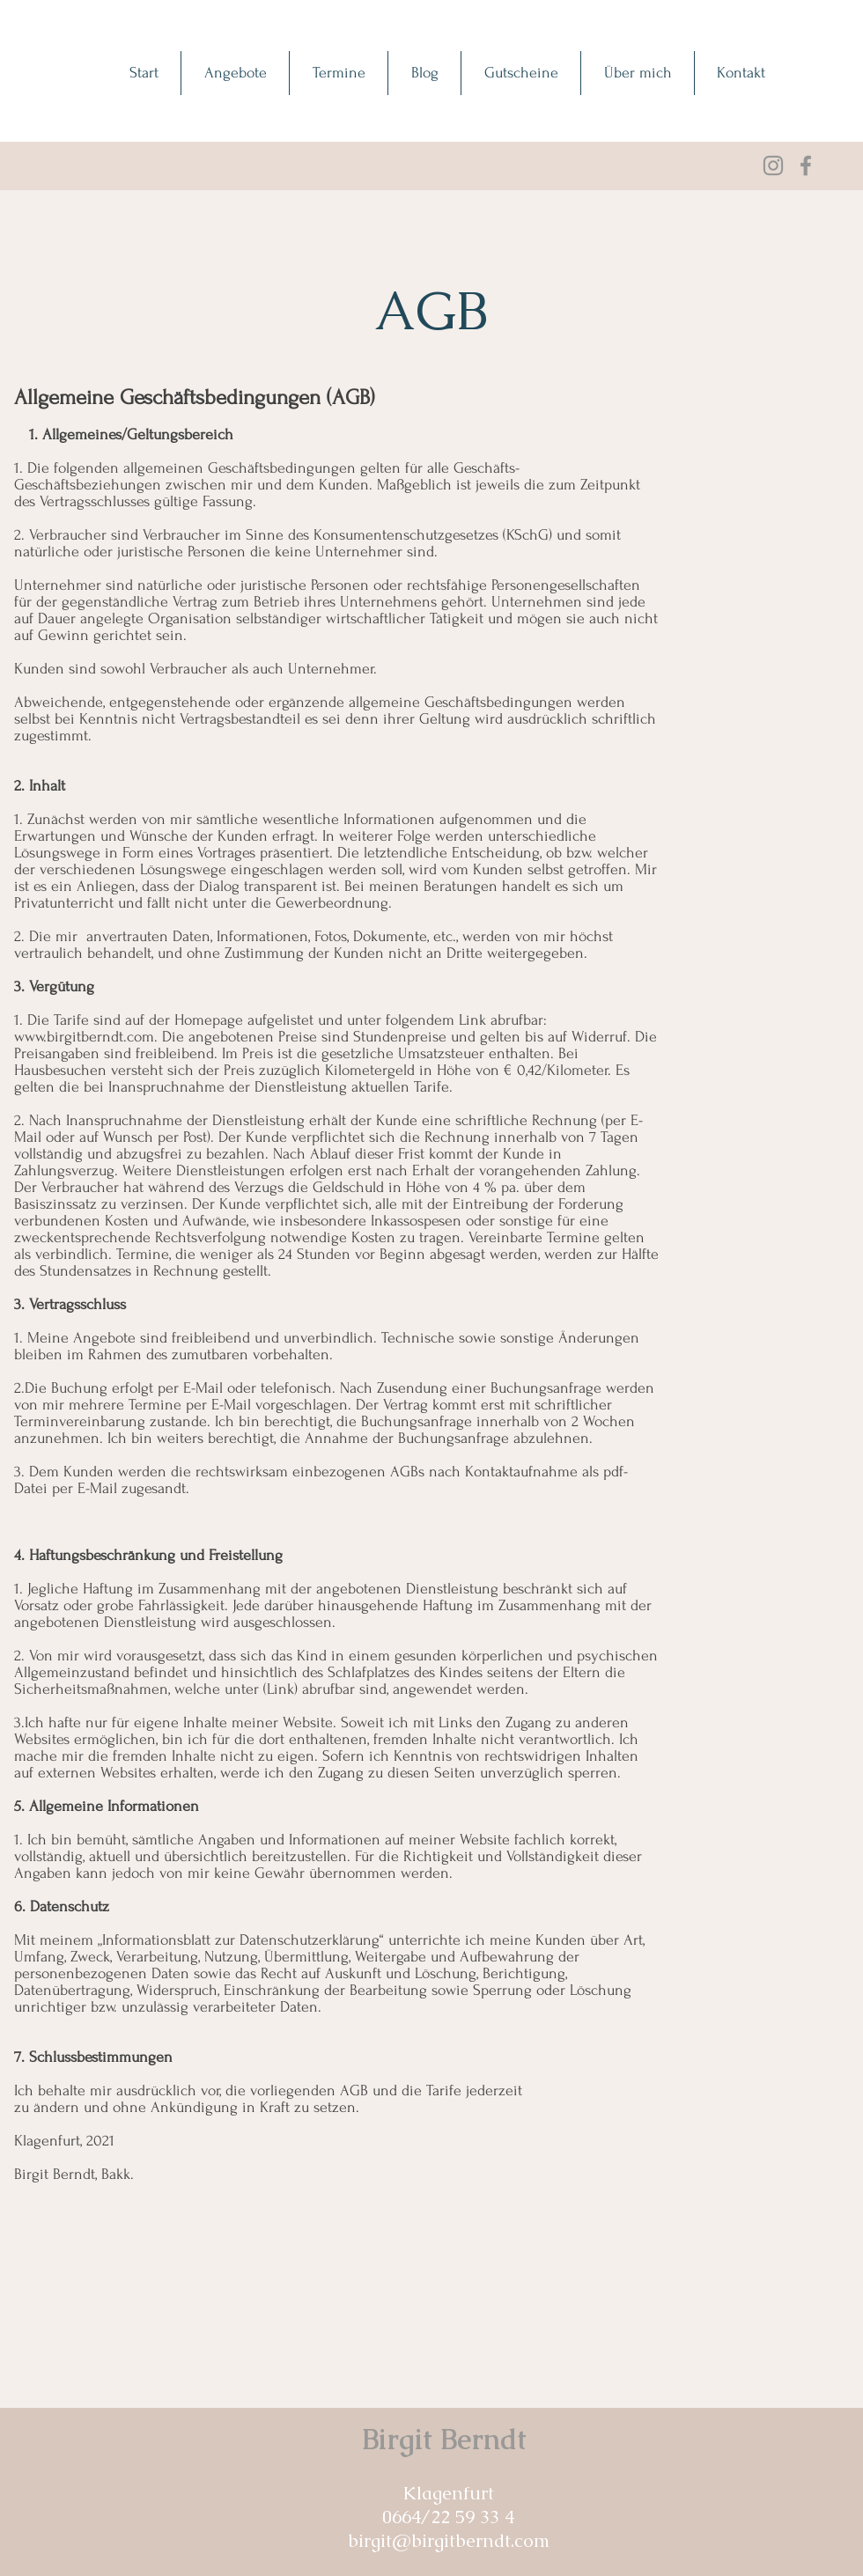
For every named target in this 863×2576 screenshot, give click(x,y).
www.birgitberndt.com (84, 1036)
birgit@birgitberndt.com (449, 2540)
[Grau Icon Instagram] (773, 165)
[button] (235, 73)
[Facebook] (806, 165)
